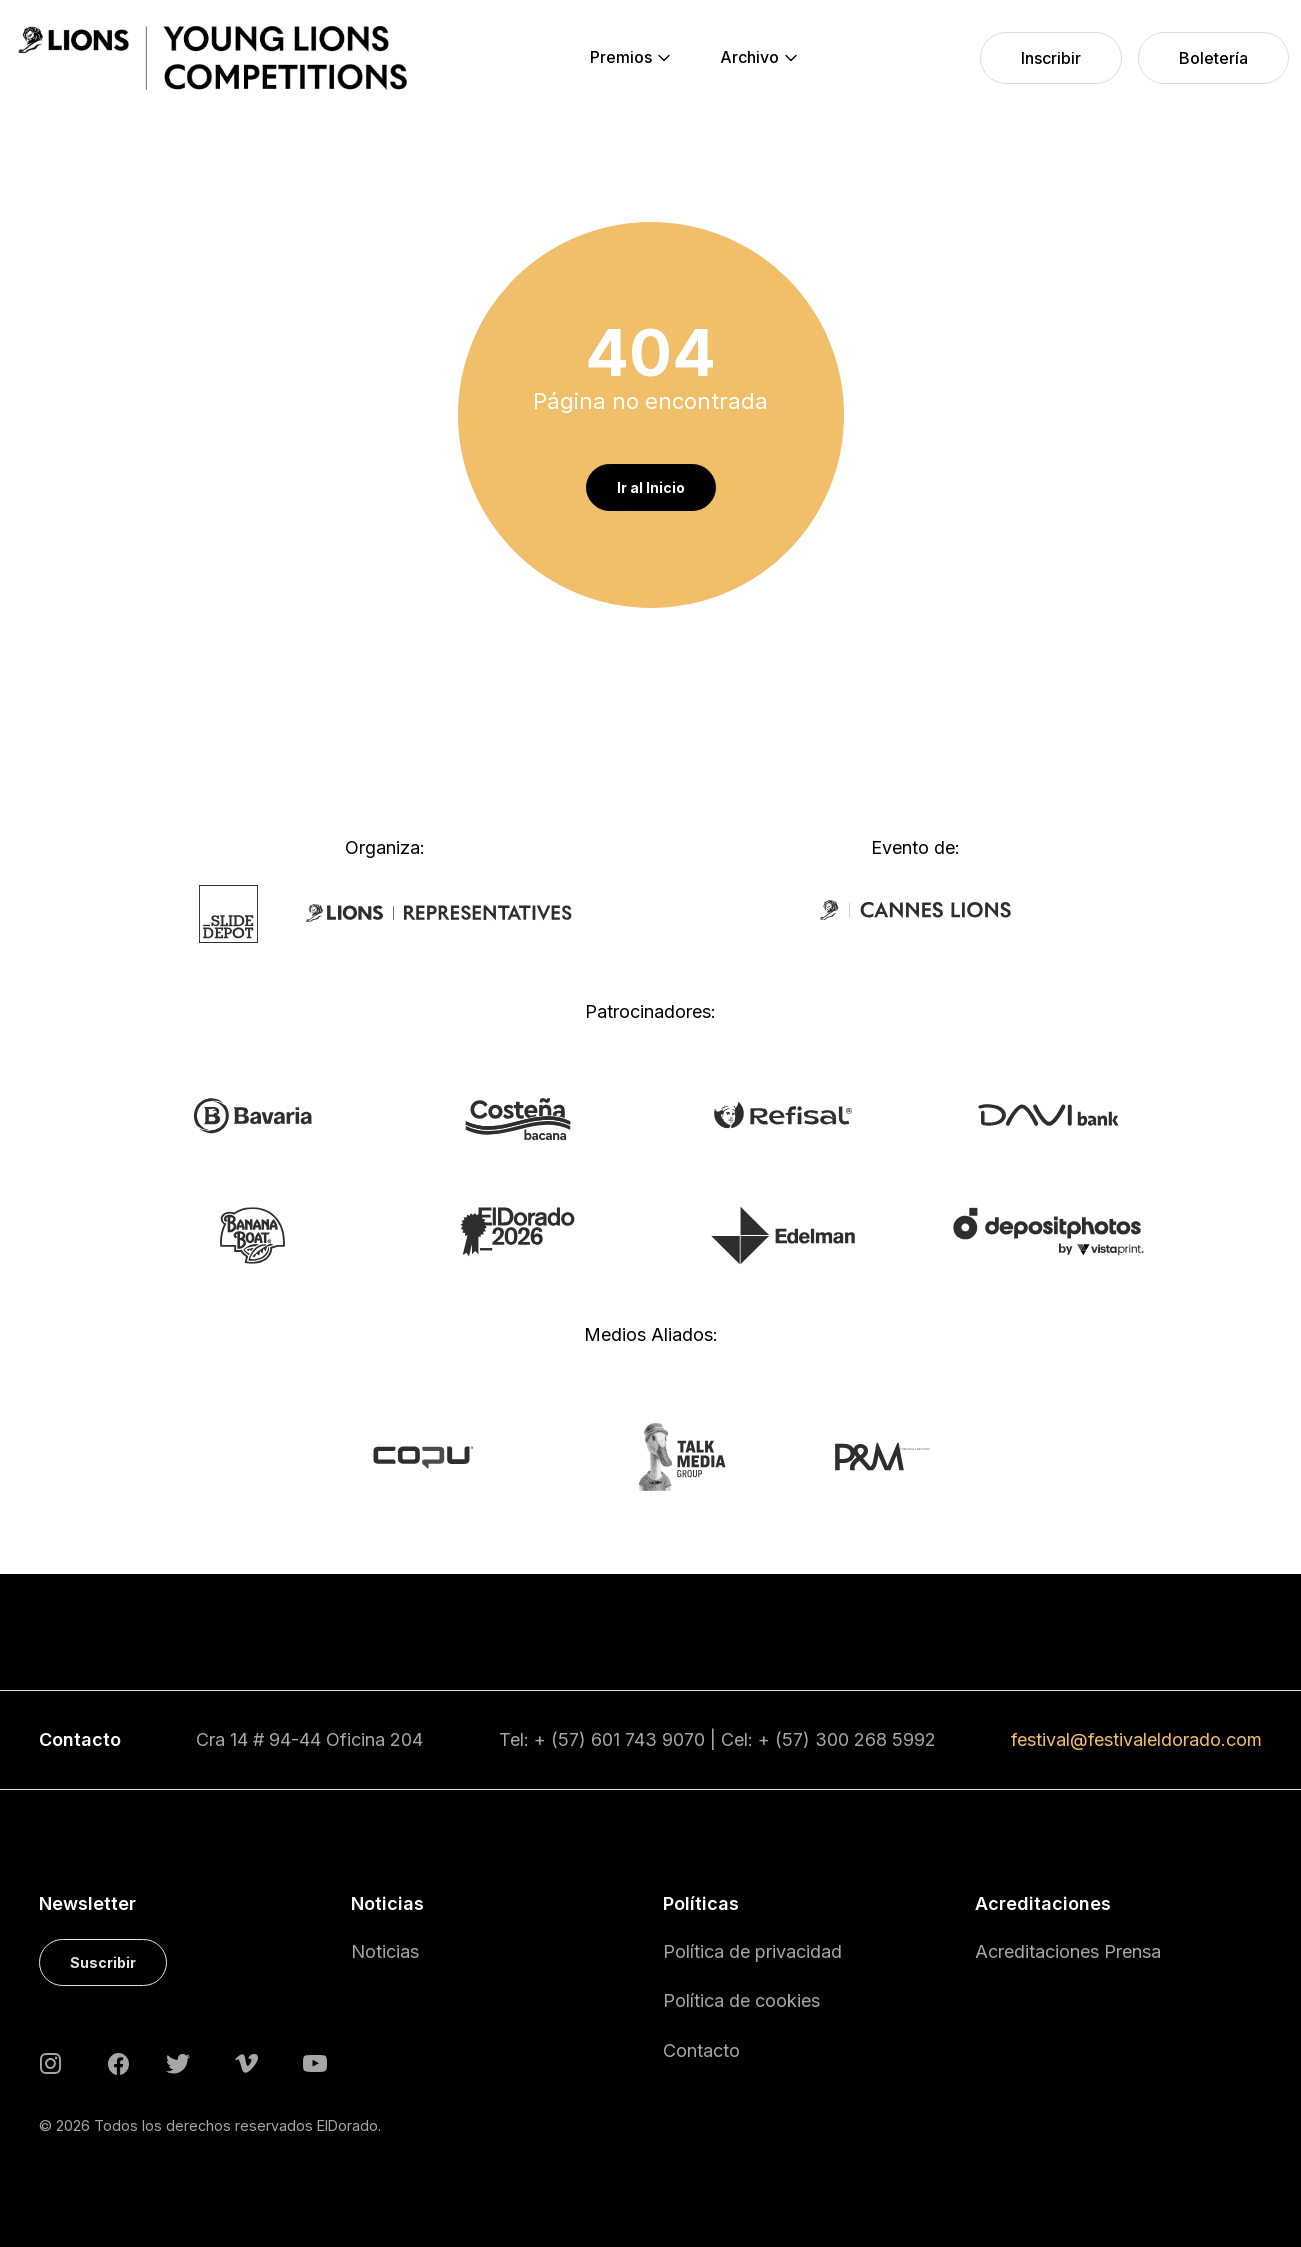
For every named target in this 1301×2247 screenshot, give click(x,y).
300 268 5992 (875, 1739)
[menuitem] (621, 58)
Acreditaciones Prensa (1068, 1951)
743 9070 (665, 1739)
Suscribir (103, 1962)
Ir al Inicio (651, 487)
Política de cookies (741, 2000)
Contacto (701, 2050)
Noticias (385, 1951)
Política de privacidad (752, 1951)
